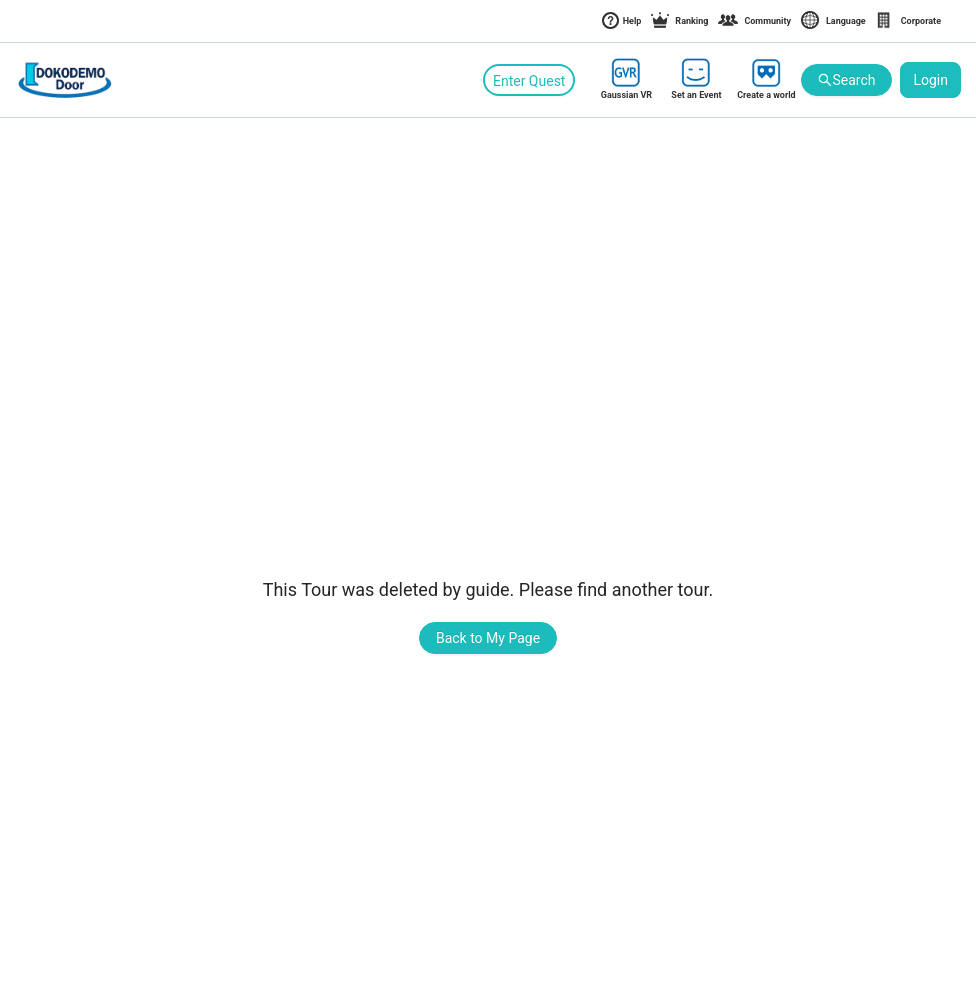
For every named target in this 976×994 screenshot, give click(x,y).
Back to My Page (488, 638)
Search (846, 80)
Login (930, 80)
